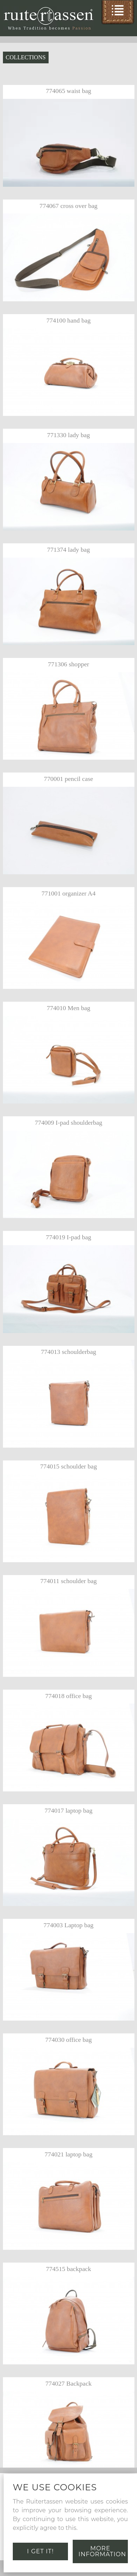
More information (102, 2551)
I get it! (40, 2551)
